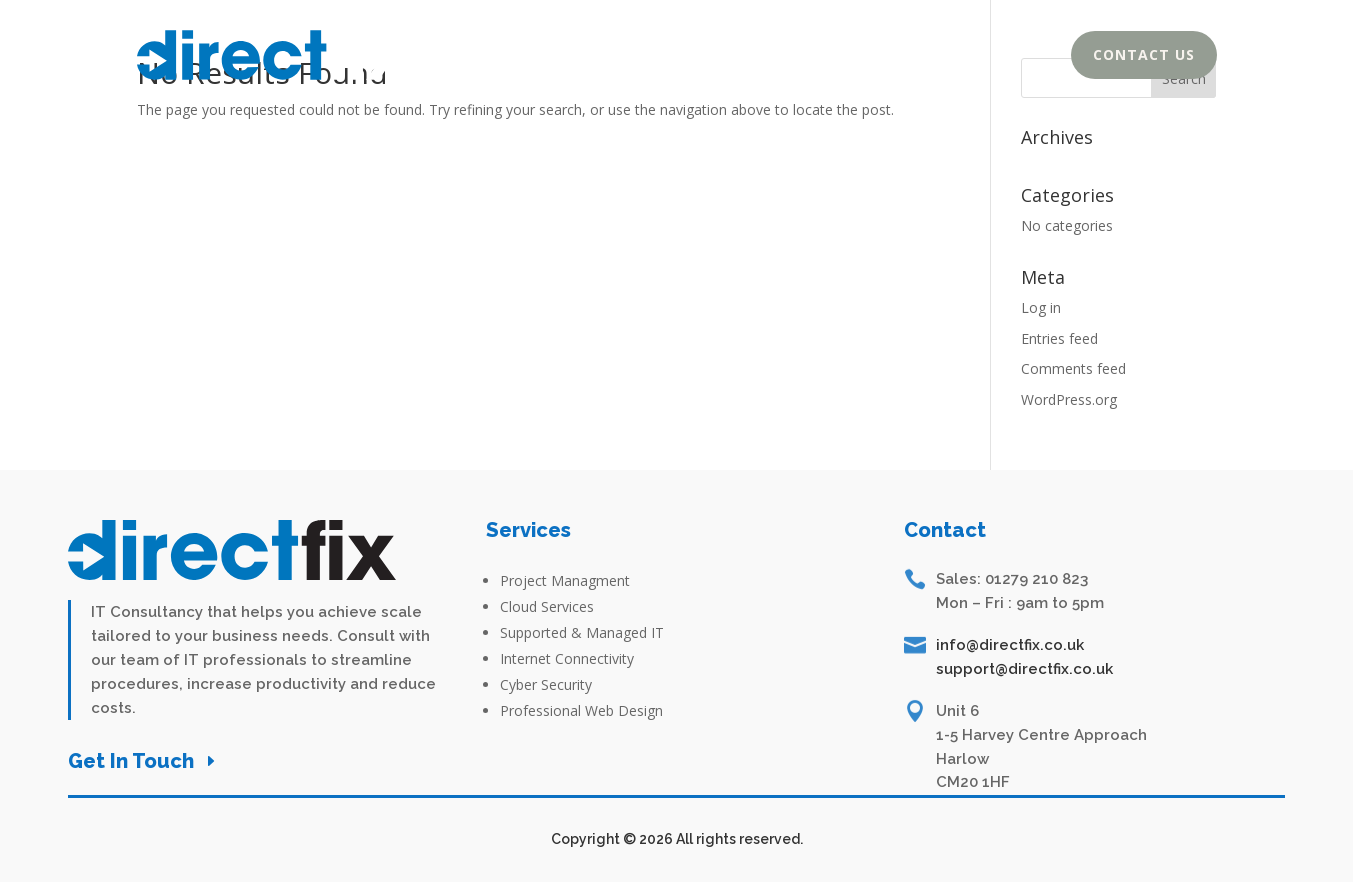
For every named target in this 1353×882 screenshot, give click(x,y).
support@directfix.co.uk (1024, 669)
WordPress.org (1069, 399)
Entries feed (1059, 338)
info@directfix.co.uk (1010, 645)
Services (964, 59)
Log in (1041, 307)
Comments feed (1073, 368)
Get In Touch (131, 761)
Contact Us (1144, 54)
